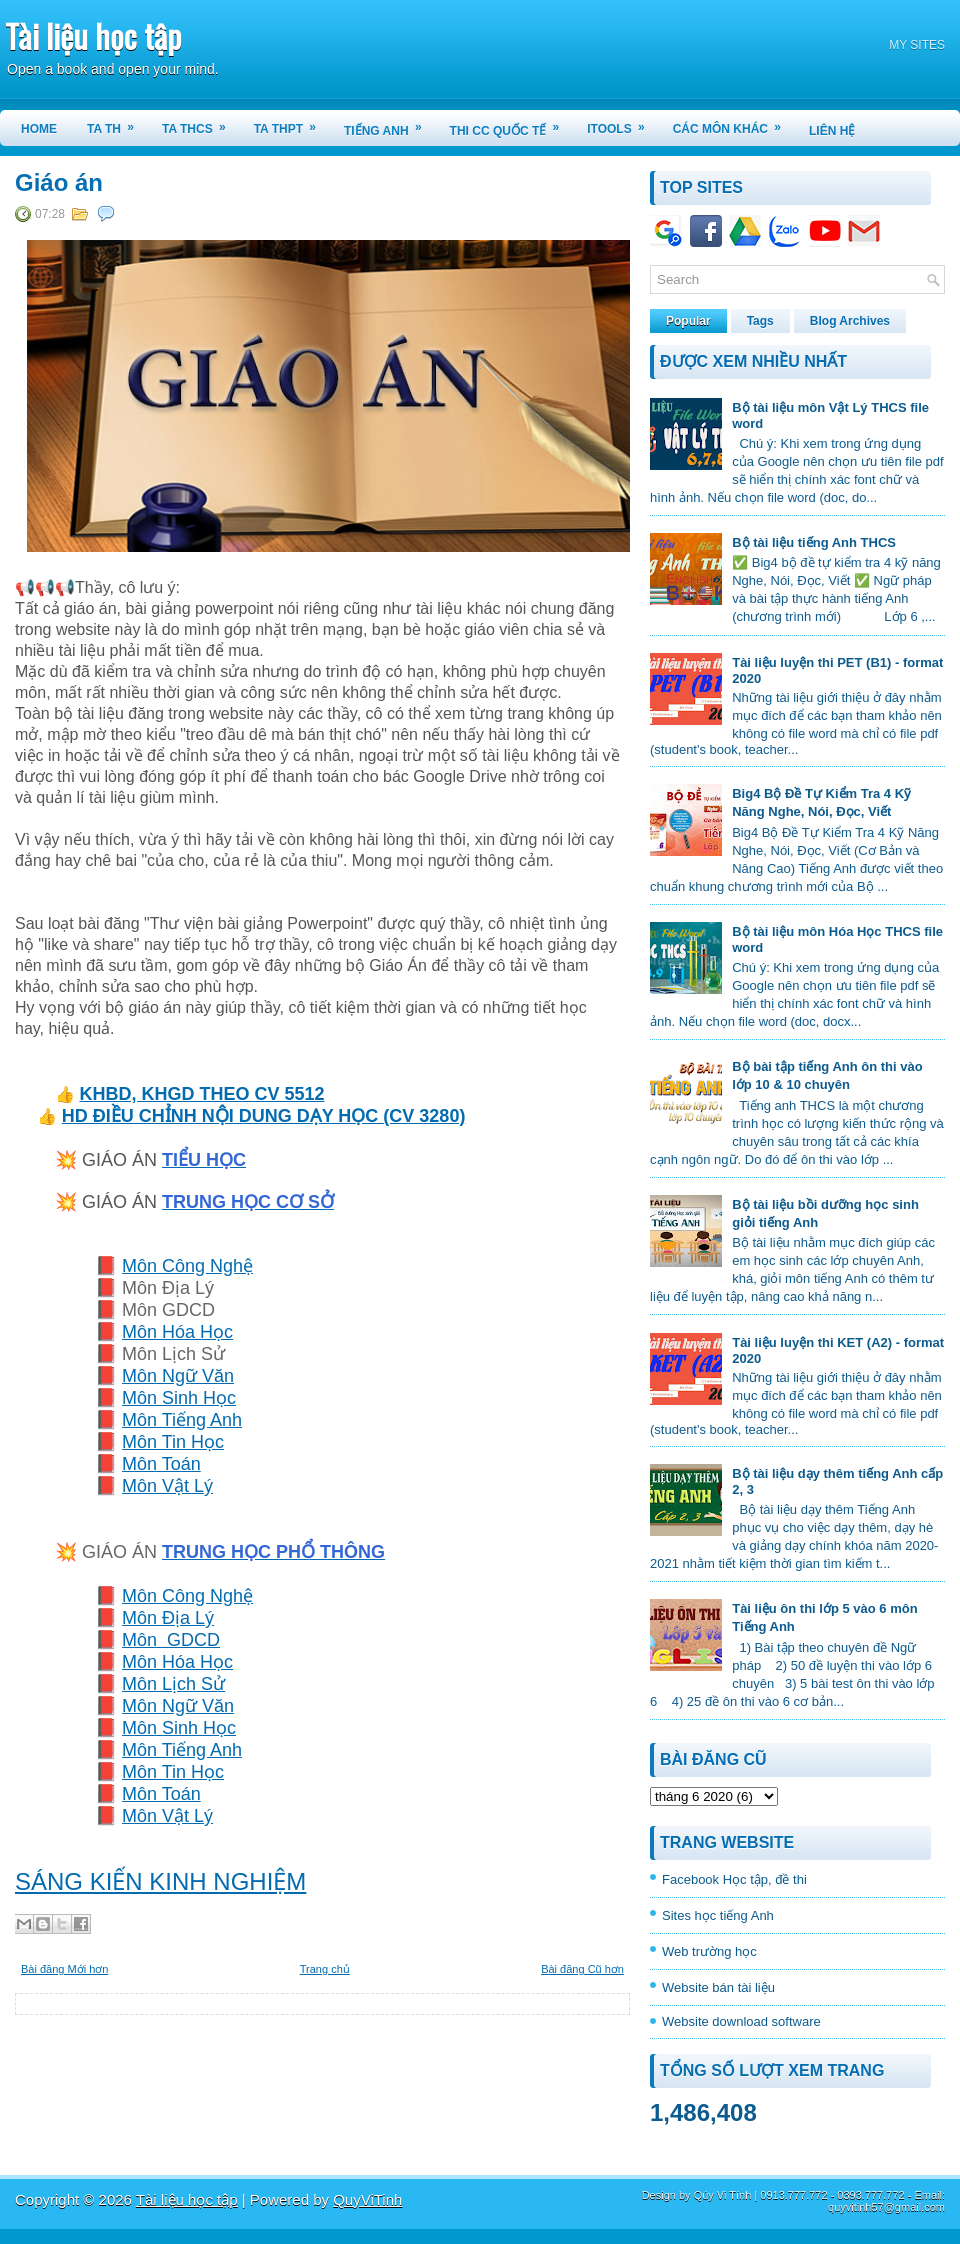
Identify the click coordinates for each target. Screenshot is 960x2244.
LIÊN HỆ (832, 131)
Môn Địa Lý (168, 1618)
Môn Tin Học (173, 1442)
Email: (929, 2195)
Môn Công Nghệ (187, 1266)
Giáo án (59, 183)
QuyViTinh (367, 2199)
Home (39, 129)
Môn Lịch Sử (173, 1684)
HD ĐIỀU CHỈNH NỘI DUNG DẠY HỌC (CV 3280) (264, 1116)
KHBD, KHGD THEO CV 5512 (201, 1094)
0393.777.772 (870, 2195)
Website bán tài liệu (718, 1987)
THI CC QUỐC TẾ (511, 124)
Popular (688, 321)
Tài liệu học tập (93, 35)
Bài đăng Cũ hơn (582, 1969)
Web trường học (709, 1951)
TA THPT (291, 123)
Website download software (741, 2021)
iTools (622, 123)
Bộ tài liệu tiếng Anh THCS (814, 542)
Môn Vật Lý (167, 1486)
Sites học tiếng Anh (718, 1915)
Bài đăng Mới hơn (64, 1969)
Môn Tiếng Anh (182, 1420)
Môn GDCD (171, 1640)
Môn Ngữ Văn (178, 1376)
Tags (760, 321)
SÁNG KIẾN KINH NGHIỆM (160, 1881)
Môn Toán (161, 1464)
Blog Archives (850, 321)
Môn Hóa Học (177, 1332)
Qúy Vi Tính (723, 2195)
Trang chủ (325, 1969)
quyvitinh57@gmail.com (886, 2207)
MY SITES (917, 45)
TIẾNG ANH (389, 124)
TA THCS (200, 123)
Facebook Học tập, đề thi (734, 1879)
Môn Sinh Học (179, 1398)
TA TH (117, 123)
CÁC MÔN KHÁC (733, 123)
